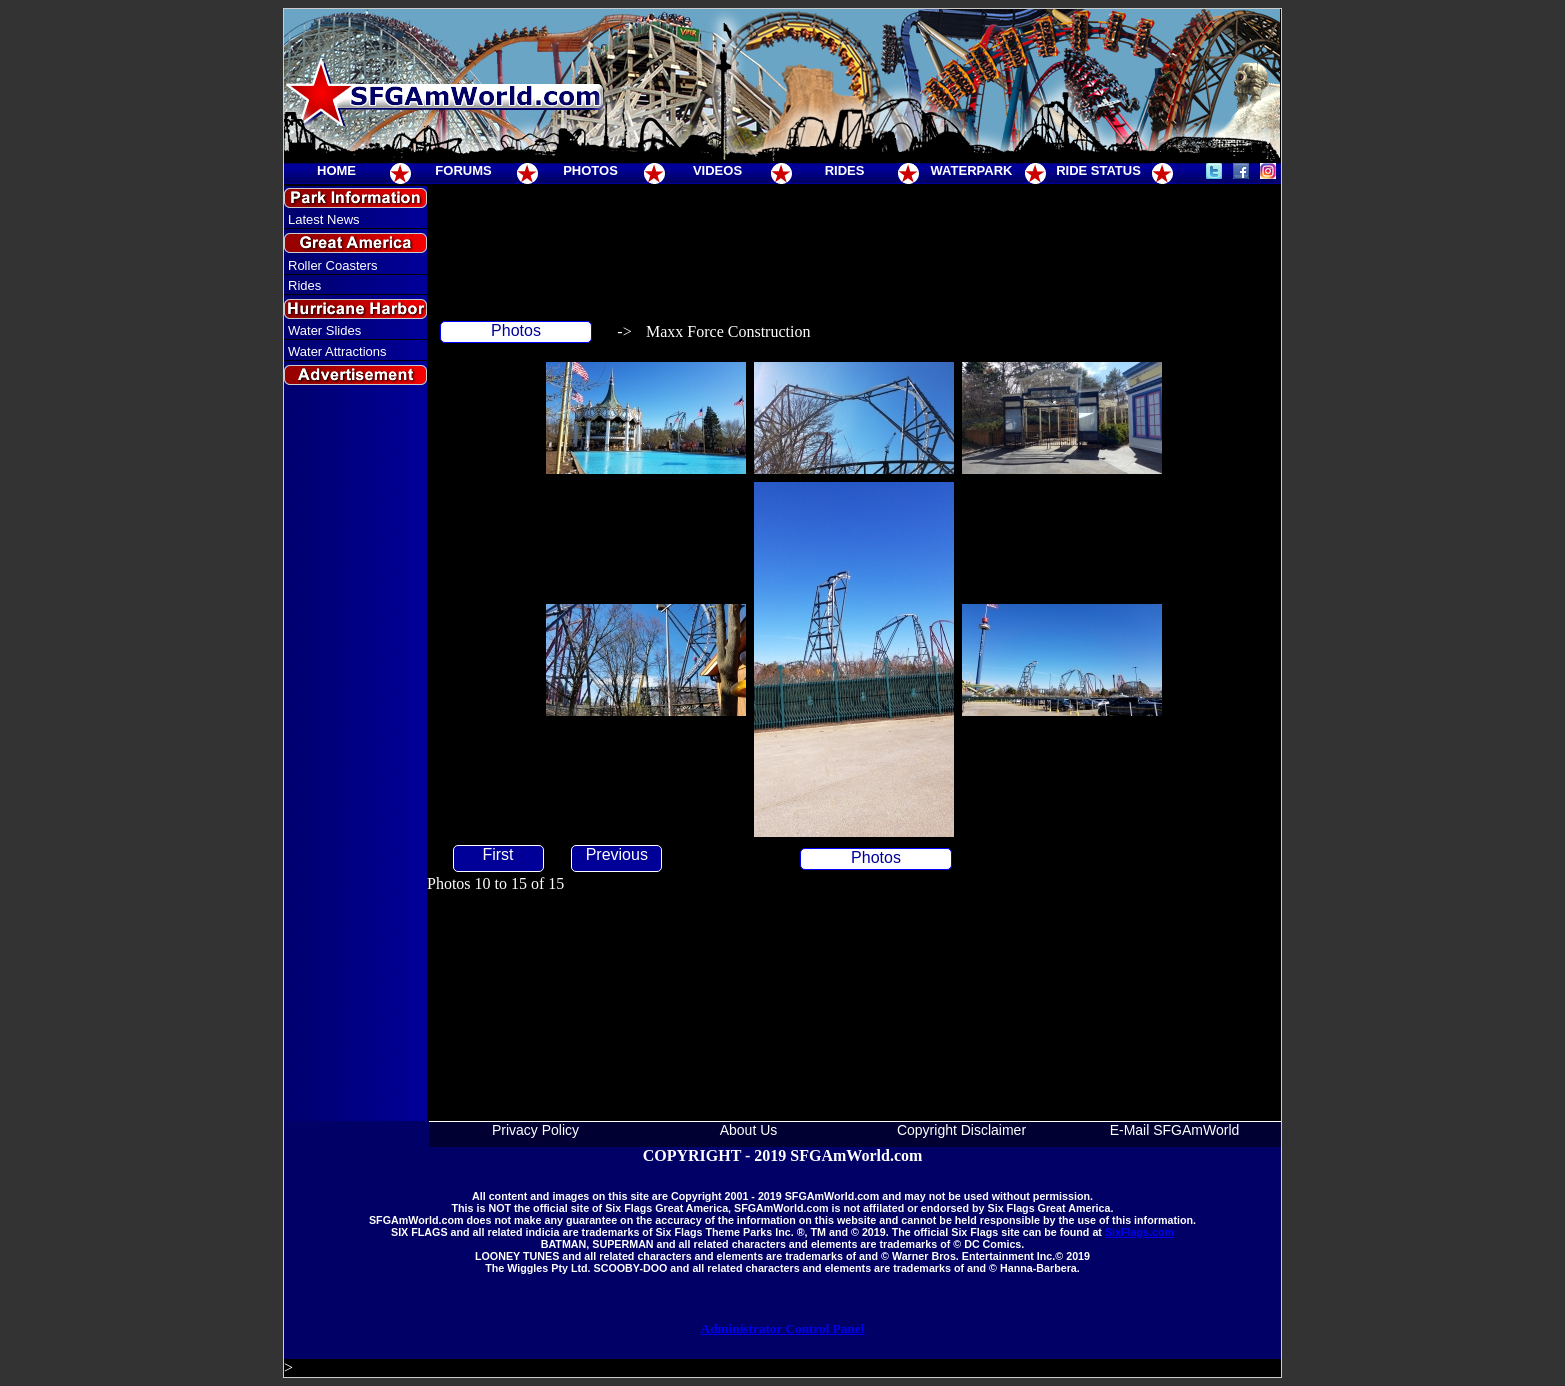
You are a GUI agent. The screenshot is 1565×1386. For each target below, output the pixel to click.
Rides (304, 285)
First (497, 854)
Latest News (324, 219)
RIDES (845, 170)
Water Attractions (337, 351)
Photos (516, 330)
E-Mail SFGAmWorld (1175, 1130)
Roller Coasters (333, 265)
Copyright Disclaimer (961, 1130)
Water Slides (324, 330)
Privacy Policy (535, 1130)
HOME (336, 170)
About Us (749, 1130)
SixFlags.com (1139, 1232)
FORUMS (463, 170)
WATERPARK (972, 170)
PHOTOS (590, 170)
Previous (617, 854)
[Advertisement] (356, 754)
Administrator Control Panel (783, 1328)
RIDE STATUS (1098, 170)
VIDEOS (717, 170)
